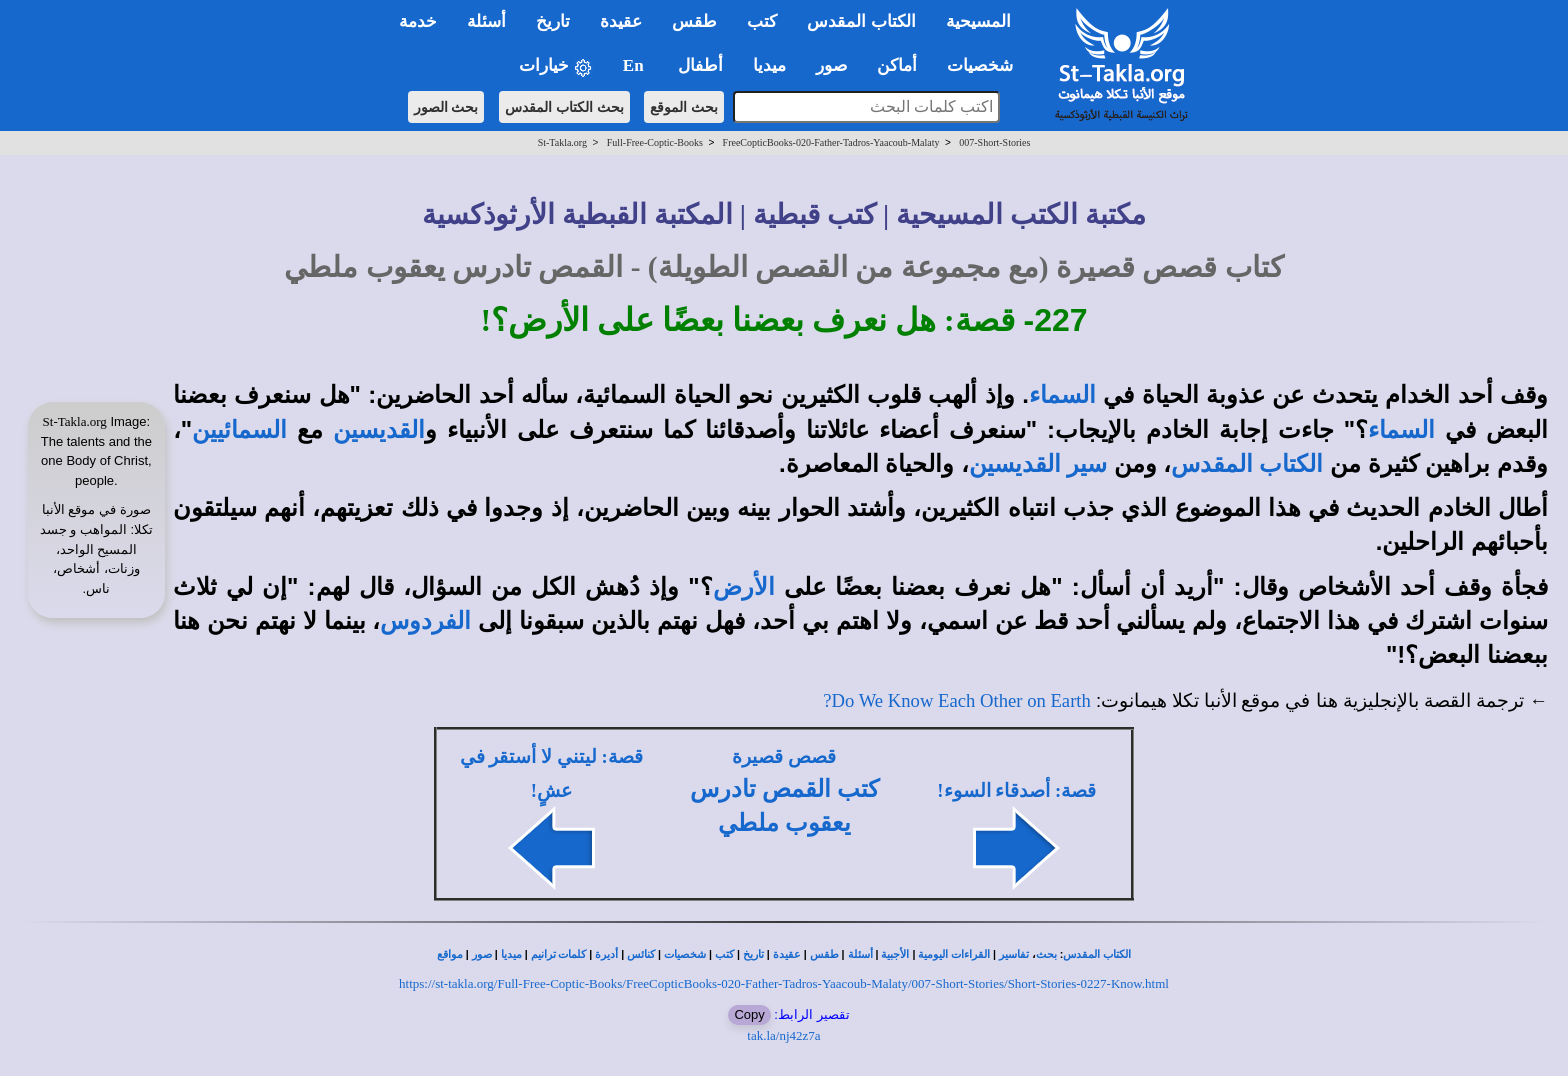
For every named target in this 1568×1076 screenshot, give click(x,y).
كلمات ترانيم (559, 954)
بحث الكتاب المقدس (564, 107)
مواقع (450, 954)
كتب (724, 954)
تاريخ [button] (553, 21)
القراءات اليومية (954, 954)
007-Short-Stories (994, 142)
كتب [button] (762, 21)
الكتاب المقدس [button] (861, 21)
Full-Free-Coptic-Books (655, 142)
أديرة (606, 954)
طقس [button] (694, 21)
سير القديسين (1038, 464)
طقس (824, 954)
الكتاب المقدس (1247, 464)
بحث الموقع (684, 107)
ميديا (511, 954)
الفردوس (425, 621)
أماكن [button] (897, 65)
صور (482, 954)
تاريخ (753, 954)
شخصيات (685, 954)
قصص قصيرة (784, 756)
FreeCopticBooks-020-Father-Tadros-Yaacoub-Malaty (831, 142)
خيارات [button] (556, 66)
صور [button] (831, 65)
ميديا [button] (769, 65)
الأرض (744, 587)
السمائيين (239, 430)
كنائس (641, 954)
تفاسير (1014, 954)
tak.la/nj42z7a (783, 1035)
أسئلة (860, 954)
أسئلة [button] (486, 21)
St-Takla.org (562, 142)
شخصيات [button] (986, 65)
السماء (1062, 395)
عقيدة (787, 954)
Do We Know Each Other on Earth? (957, 700)
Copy (749, 1014)
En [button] (635, 65)
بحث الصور (446, 107)
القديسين (379, 430)
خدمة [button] (418, 21)
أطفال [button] (700, 65)
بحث (1046, 954)
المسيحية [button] (978, 21)
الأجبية (895, 954)
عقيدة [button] (621, 21)
